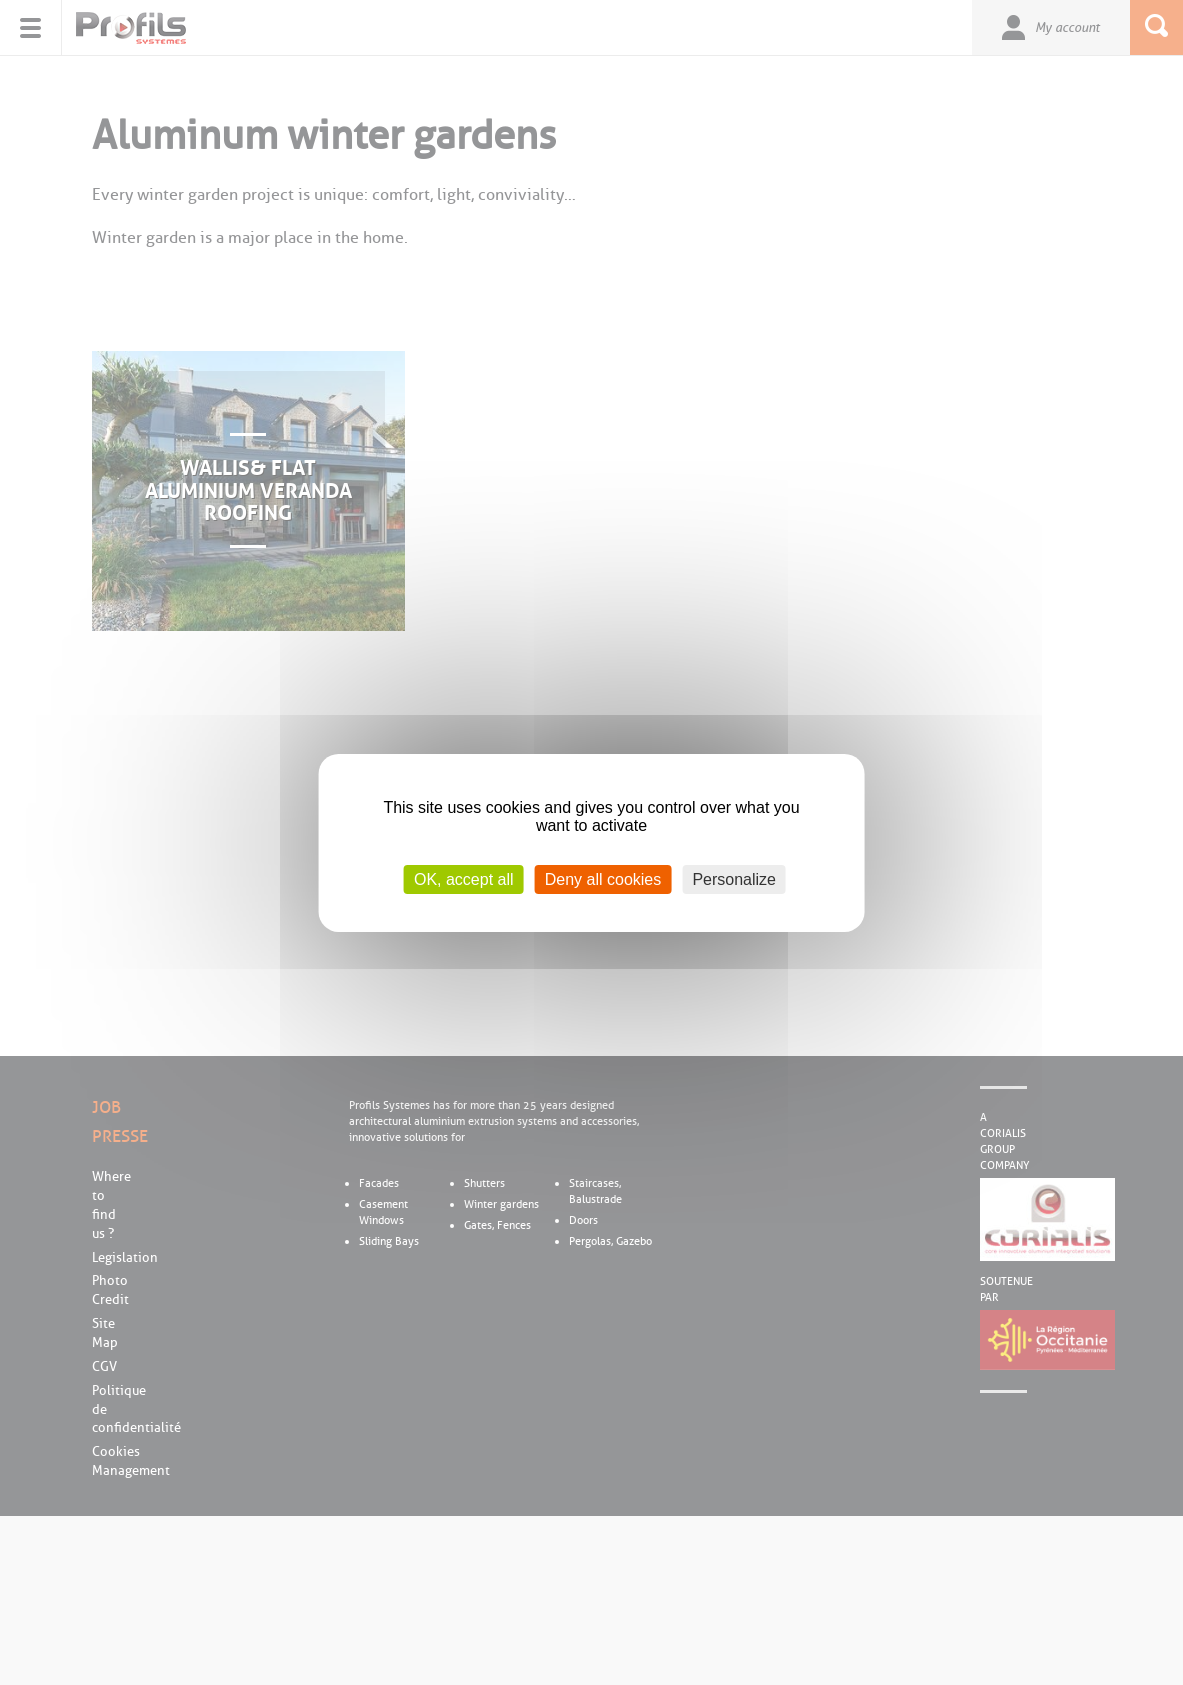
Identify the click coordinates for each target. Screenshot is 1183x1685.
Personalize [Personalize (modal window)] (734, 878)
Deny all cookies (603, 878)
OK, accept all (464, 878)
